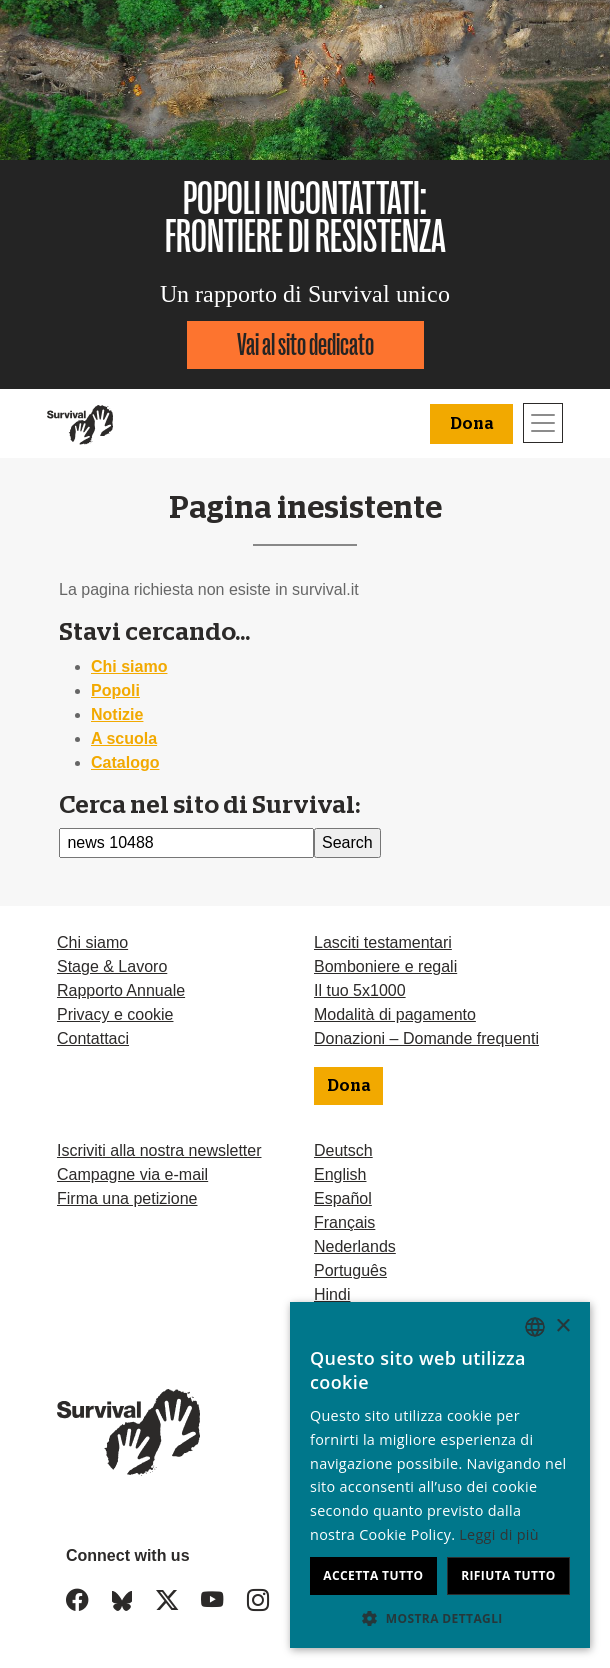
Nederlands (355, 1246)
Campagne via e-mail (132, 1174)
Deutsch (343, 1150)
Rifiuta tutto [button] (508, 1575)
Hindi (332, 1294)
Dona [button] (471, 424)
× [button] (562, 1326)
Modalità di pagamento (395, 1014)
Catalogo (125, 762)
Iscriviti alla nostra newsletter (159, 1150)
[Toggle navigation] (543, 423)
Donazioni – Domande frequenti (426, 1038)
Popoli (115, 690)
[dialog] (440, 1475)
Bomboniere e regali (385, 966)
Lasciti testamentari (383, 942)
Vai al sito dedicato (305, 344)
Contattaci (93, 1038)
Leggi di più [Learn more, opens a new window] (499, 1534)
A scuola (124, 738)
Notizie (117, 714)
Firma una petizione (127, 1198)
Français (344, 1222)
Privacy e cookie (115, 1014)
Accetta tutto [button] (373, 1575)
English (340, 1174)
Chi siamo (129, 666)
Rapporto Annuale (121, 990)
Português (350, 1270)
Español (343, 1198)
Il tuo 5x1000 (360, 990)
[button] (440, 1618)
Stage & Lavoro (112, 966)
